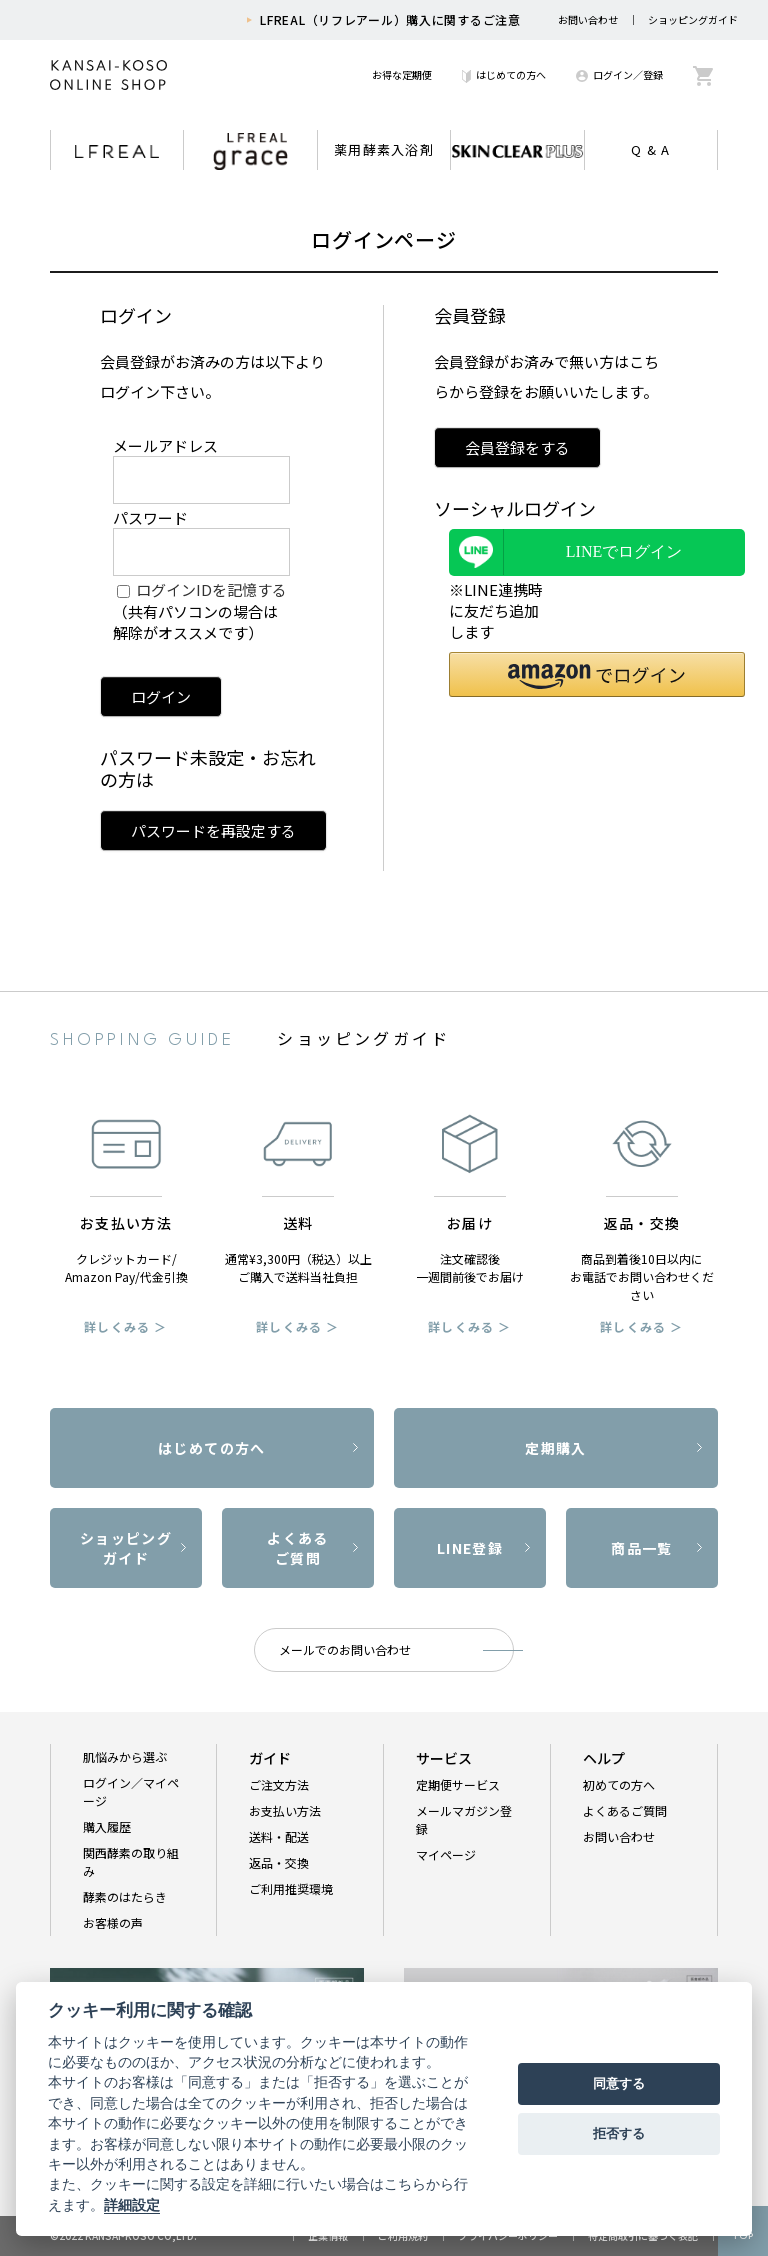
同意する (619, 2083)
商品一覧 (642, 1548)
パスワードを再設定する (213, 830)
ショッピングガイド (693, 19)
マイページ (446, 1854)
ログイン (161, 696)
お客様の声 (113, 1922)
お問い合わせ (588, 19)
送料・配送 (279, 1836)
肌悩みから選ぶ (125, 1756)
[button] (597, 674)
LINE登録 (470, 1548)
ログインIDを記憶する (211, 589)
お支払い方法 (285, 1810)
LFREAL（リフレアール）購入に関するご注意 (390, 19)
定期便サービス (458, 1784)
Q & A (651, 149)
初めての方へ (619, 1784)
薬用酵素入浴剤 (384, 149)
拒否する (619, 2133)
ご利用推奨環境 (291, 1888)
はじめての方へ (504, 74)
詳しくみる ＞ (125, 1326)
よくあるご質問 (298, 1548)
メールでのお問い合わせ (345, 1649)
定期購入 (556, 1448)
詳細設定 (132, 2205)
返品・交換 (279, 1862)
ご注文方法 (279, 1784)
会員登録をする (517, 447)
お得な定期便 (402, 74)
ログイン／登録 (619, 74)
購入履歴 (107, 1826)
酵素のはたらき (125, 1896)
